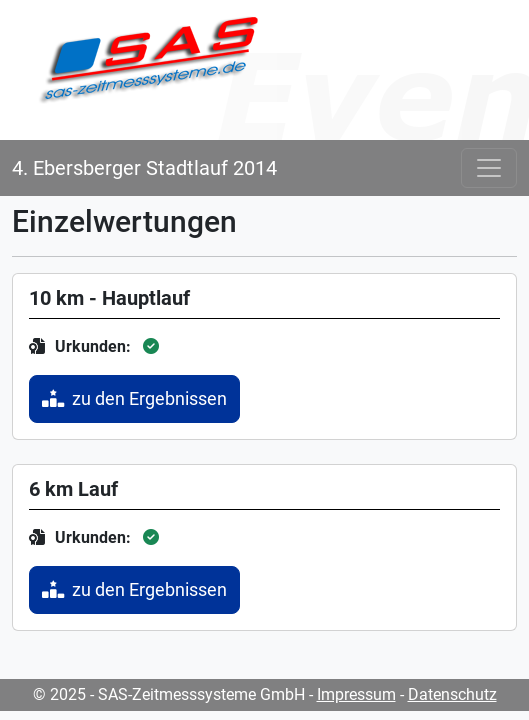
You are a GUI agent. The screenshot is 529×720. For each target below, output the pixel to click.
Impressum (356, 694)
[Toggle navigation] (489, 168)
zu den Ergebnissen (134, 399)
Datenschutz (452, 694)
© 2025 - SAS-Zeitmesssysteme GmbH (169, 694)
